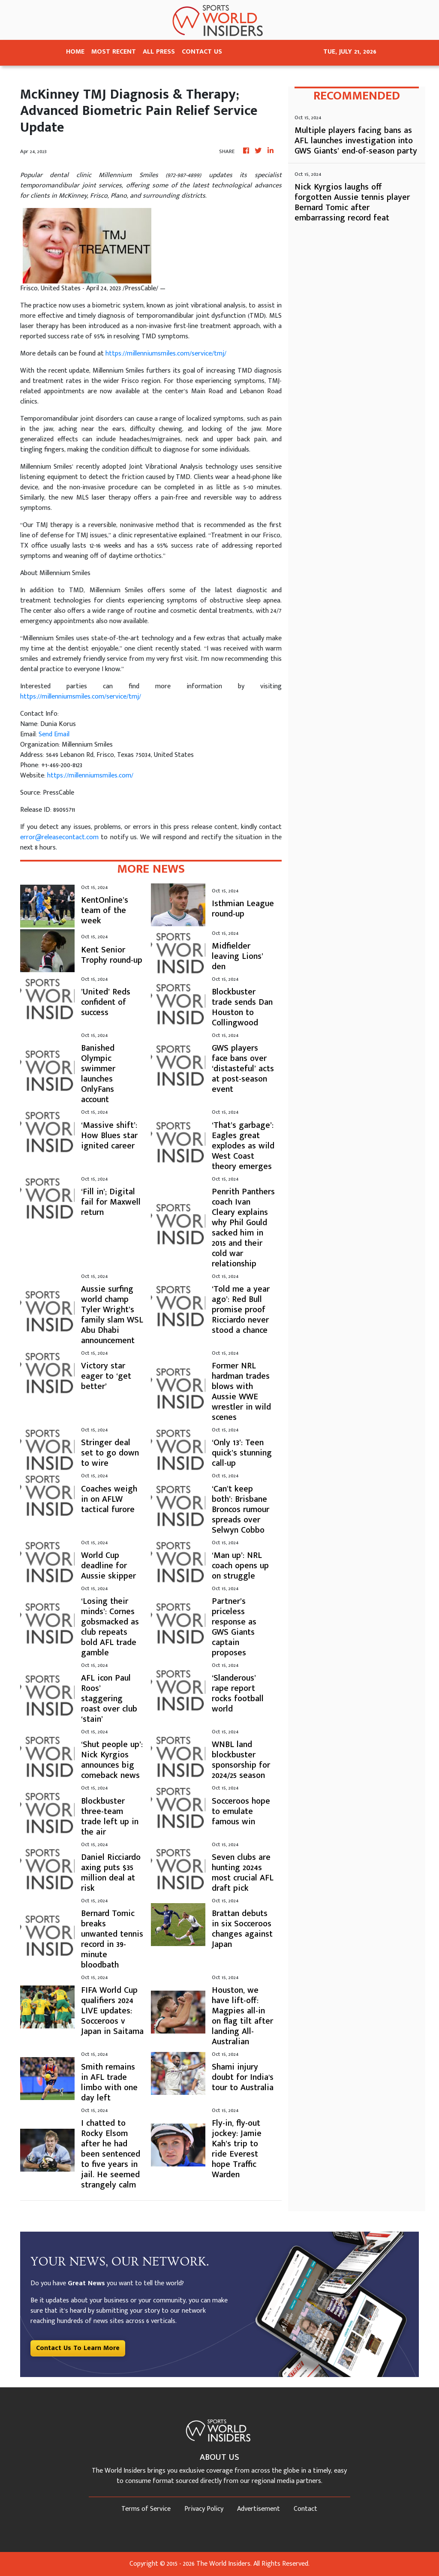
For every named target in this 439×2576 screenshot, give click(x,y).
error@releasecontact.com (59, 837)
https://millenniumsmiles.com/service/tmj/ (165, 353)
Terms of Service (146, 2509)
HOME (75, 51)
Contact (305, 2509)
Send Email (54, 734)
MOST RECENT (113, 51)
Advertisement (258, 2509)
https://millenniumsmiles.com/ (90, 775)
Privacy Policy (203, 2509)
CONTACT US (202, 51)
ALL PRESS (159, 51)
